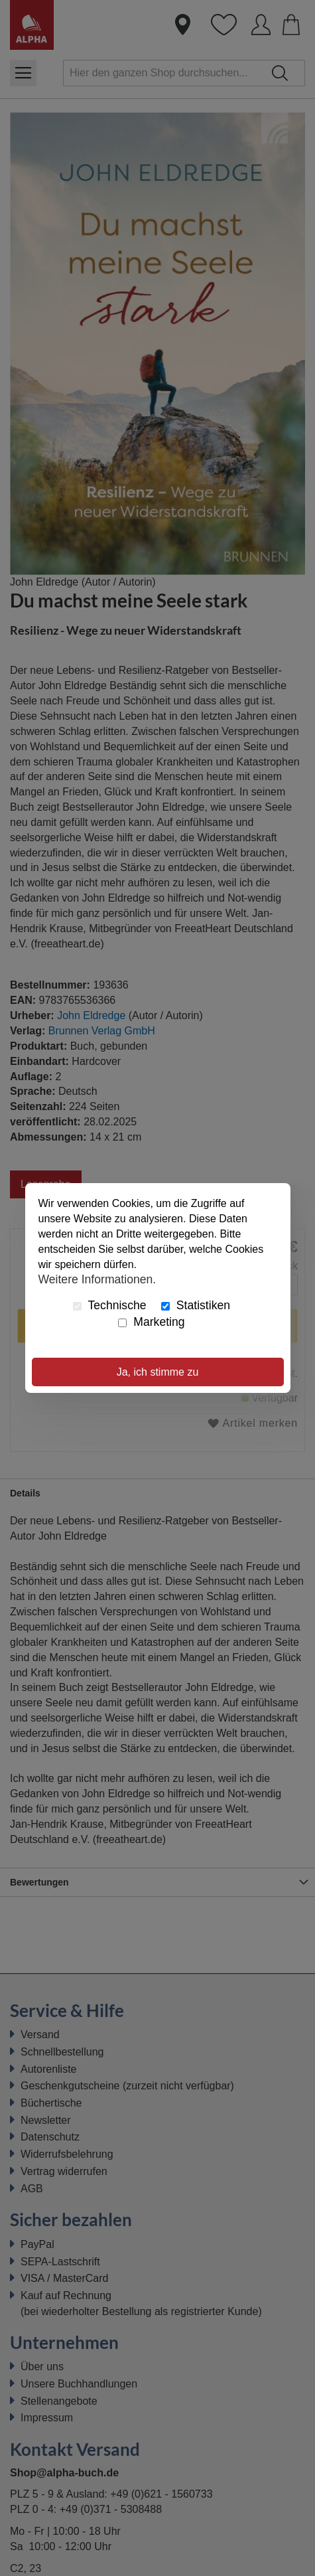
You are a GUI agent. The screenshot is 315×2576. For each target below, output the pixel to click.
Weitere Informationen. (97, 1278)
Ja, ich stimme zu (158, 1372)
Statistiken (195, 1305)
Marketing (151, 1321)
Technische (110, 1305)
